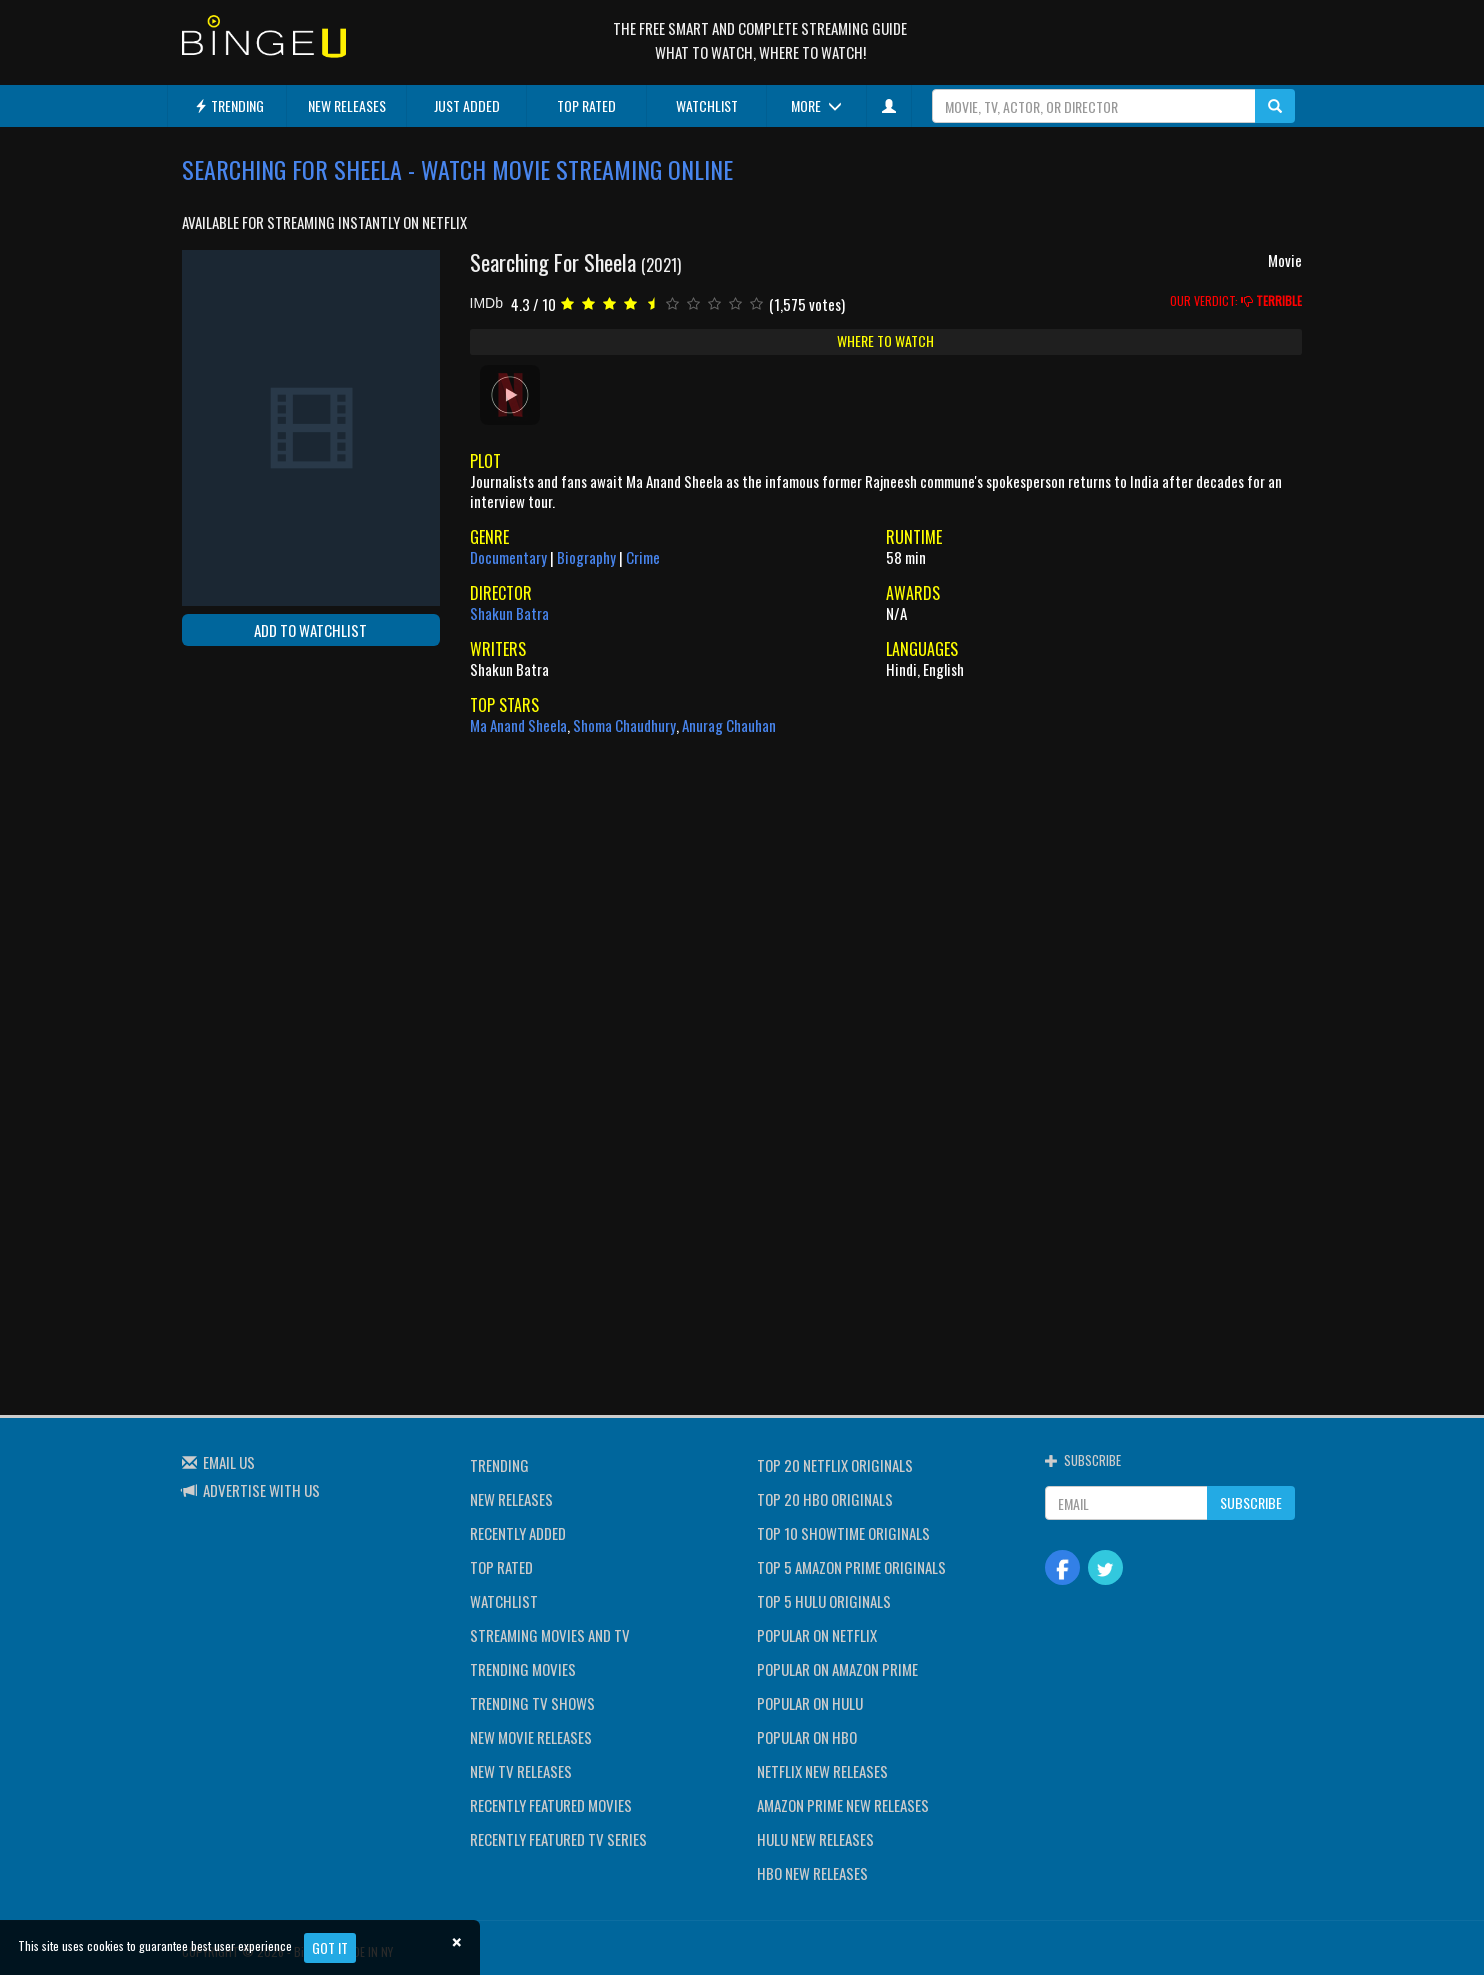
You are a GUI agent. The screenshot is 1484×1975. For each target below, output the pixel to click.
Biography (586, 557)
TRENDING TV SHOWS (532, 1703)
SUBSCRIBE (1251, 1502)
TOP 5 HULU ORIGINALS (824, 1601)
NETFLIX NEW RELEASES (822, 1771)
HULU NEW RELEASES (815, 1839)
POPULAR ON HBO (807, 1737)
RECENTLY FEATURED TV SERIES (558, 1839)
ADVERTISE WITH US (261, 1490)
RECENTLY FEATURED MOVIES (551, 1805)
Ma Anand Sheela (518, 725)
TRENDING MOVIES (523, 1669)
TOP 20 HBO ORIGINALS (825, 1499)
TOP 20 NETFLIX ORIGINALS (835, 1465)
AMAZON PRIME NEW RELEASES (843, 1805)
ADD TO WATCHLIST (310, 630)
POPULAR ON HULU (810, 1703)
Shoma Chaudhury (624, 725)
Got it (330, 1947)
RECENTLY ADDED (518, 1533)
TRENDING (229, 105)
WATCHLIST (707, 105)
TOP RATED (586, 105)
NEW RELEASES (347, 105)
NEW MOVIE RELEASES (531, 1737)
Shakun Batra (509, 613)
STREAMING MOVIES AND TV (550, 1635)
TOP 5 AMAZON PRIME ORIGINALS (851, 1567)
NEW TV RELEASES (521, 1771)
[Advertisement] (272, 791)
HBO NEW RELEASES (812, 1873)
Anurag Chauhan (729, 725)
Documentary (508, 557)
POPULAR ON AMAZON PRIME (837, 1669)
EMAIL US (229, 1462)
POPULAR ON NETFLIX (817, 1635)
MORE (816, 105)
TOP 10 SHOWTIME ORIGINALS (843, 1533)
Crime (643, 557)
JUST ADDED (467, 105)
